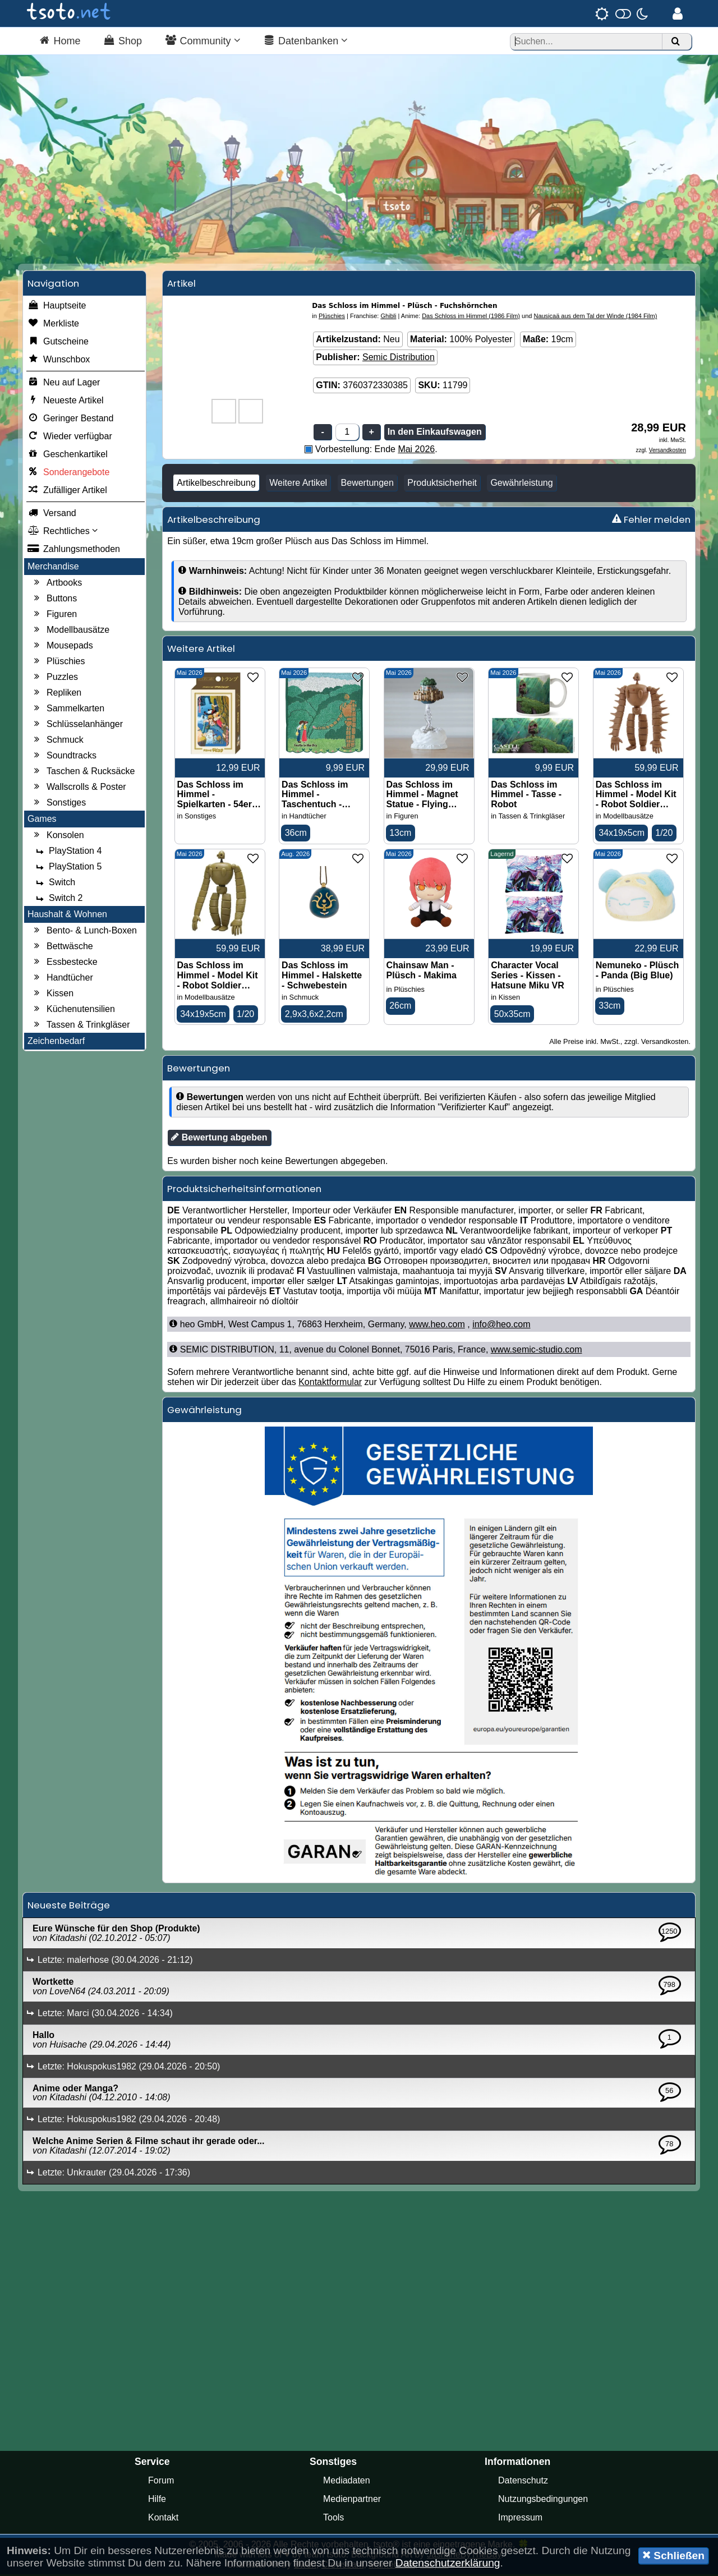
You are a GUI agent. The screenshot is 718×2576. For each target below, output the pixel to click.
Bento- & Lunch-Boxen (84, 931)
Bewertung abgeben (219, 1139)
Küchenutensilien (73, 1010)
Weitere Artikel (298, 484)
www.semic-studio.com (536, 1351)
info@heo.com (501, 1326)
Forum (161, 2482)
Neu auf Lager (63, 383)
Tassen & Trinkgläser (80, 1026)
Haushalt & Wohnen (67, 915)
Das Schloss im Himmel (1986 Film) (471, 317)
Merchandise (53, 567)
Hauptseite (56, 306)
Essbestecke (64, 963)
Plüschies (58, 662)
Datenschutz (523, 2482)
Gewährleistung (521, 484)
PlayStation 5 (67, 867)
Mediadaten (346, 2482)
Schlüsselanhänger (77, 725)
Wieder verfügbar (69, 437)
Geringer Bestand (70, 419)
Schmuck (57, 741)
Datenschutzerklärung (447, 2563)
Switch (54, 883)
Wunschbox (58, 360)
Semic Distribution (398, 358)
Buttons (54, 599)
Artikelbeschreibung (216, 484)
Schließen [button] (673, 2555)
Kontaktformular (330, 1383)
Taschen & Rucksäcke (83, 772)
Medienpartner (352, 2500)
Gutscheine (58, 342)
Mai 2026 (416, 450)
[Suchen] (675, 42)
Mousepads (62, 646)
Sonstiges (58, 803)
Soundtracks (63, 756)
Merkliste (53, 324)
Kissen (52, 994)
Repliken (56, 694)
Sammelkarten (67, 709)
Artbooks (56, 584)
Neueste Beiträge (68, 1906)
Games (42, 820)
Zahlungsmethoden (73, 550)
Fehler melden (651, 520)
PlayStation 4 (67, 852)
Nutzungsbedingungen (543, 2500)
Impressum (520, 2519)
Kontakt (163, 2519)
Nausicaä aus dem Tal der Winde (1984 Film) (595, 317)
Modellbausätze (70, 631)
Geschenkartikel (67, 455)
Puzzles (54, 678)
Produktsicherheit (442, 484)
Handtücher (62, 979)
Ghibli (388, 317)
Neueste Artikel (65, 401)
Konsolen (57, 836)
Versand (51, 514)
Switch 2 (57, 899)
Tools (333, 2519)
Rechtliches (62, 532)
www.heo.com (437, 1326)
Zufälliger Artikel (67, 491)
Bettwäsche (62, 947)
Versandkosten (667, 451)
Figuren (54, 615)
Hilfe (157, 2500)
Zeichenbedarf (56, 1042)
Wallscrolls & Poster (78, 788)
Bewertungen (367, 484)
